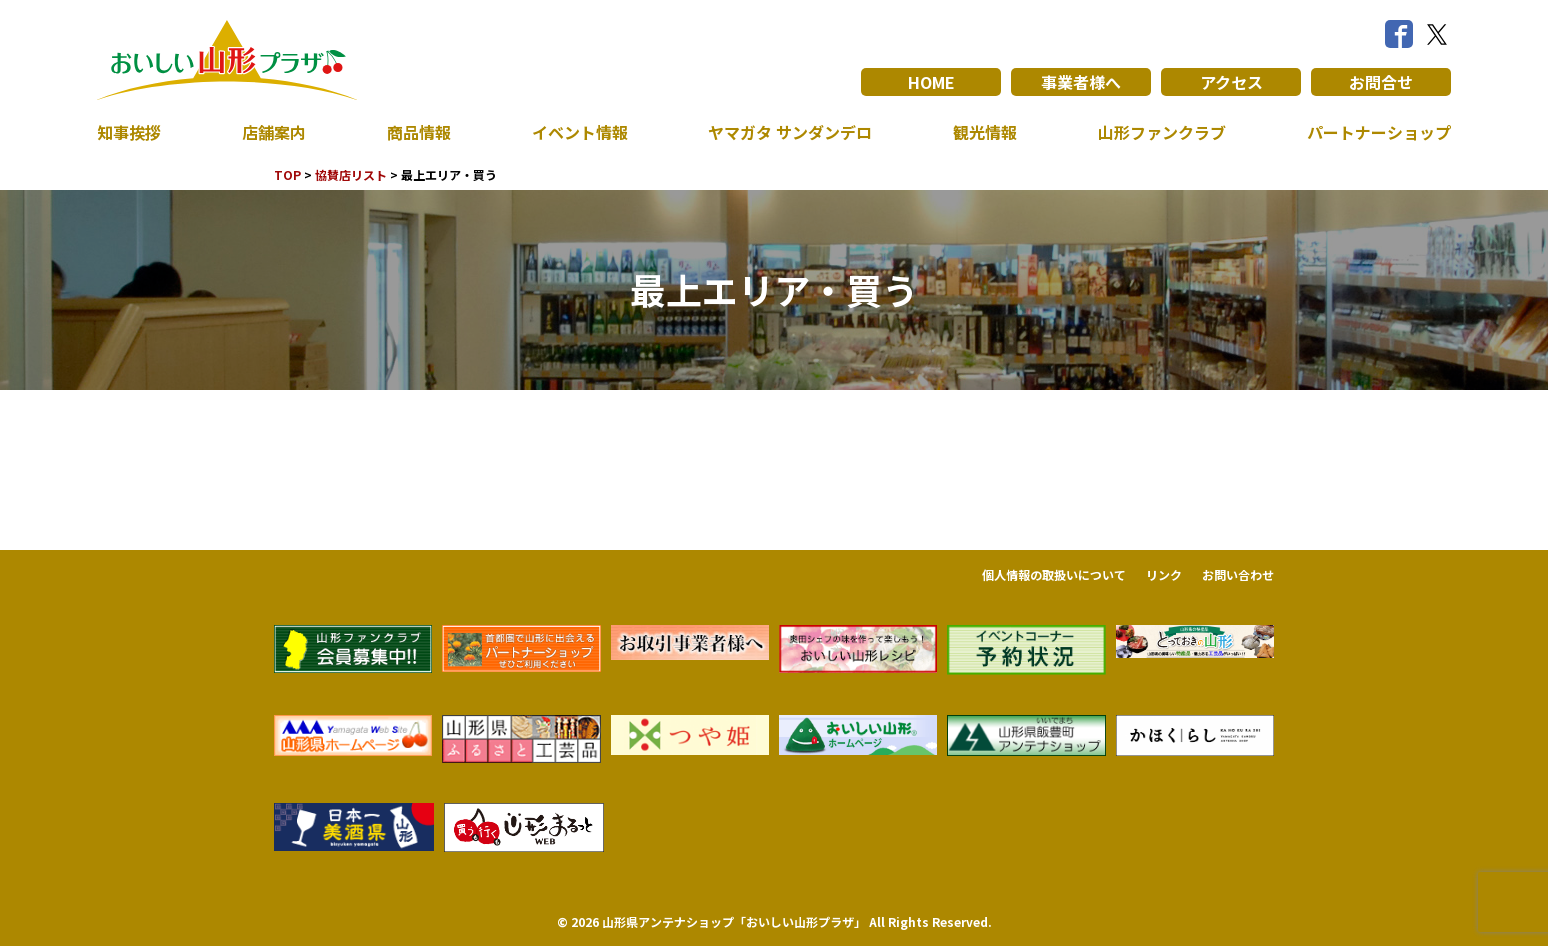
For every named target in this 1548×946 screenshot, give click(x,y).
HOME (931, 82)
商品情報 (419, 132)
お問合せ (1381, 82)
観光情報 (985, 132)
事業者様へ (1081, 82)
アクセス (1231, 82)
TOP (287, 174)
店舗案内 (274, 132)
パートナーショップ (1379, 132)
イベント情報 (580, 132)
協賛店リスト (351, 174)
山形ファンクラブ (1162, 132)
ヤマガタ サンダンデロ (790, 132)
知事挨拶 (129, 132)
